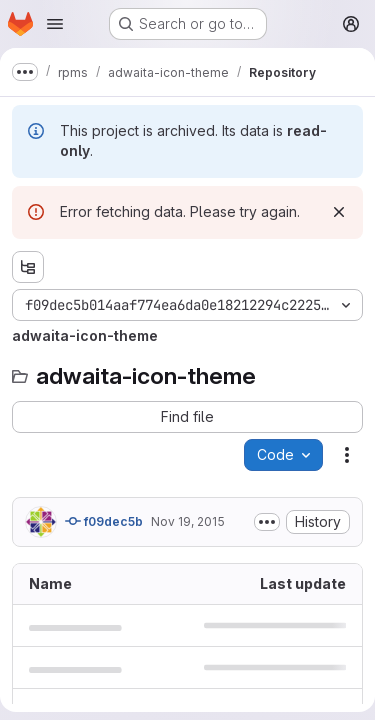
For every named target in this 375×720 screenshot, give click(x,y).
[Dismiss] (339, 212)
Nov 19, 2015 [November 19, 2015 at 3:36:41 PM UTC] (188, 521)
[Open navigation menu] (55, 24)
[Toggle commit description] (267, 522)
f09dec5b (104, 521)
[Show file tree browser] (28, 267)
